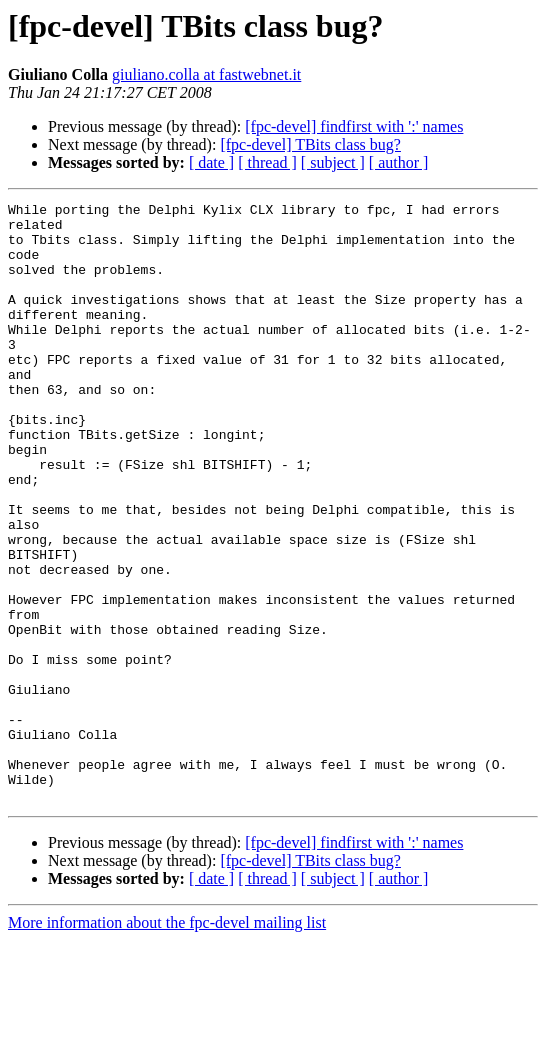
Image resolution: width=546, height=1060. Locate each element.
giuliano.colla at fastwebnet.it (206, 74)
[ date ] (211, 162)
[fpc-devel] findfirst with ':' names (354, 126)
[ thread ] (267, 162)
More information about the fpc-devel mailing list (167, 1042)
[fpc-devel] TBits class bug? (310, 144)
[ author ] (399, 162)
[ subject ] (333, 162)
